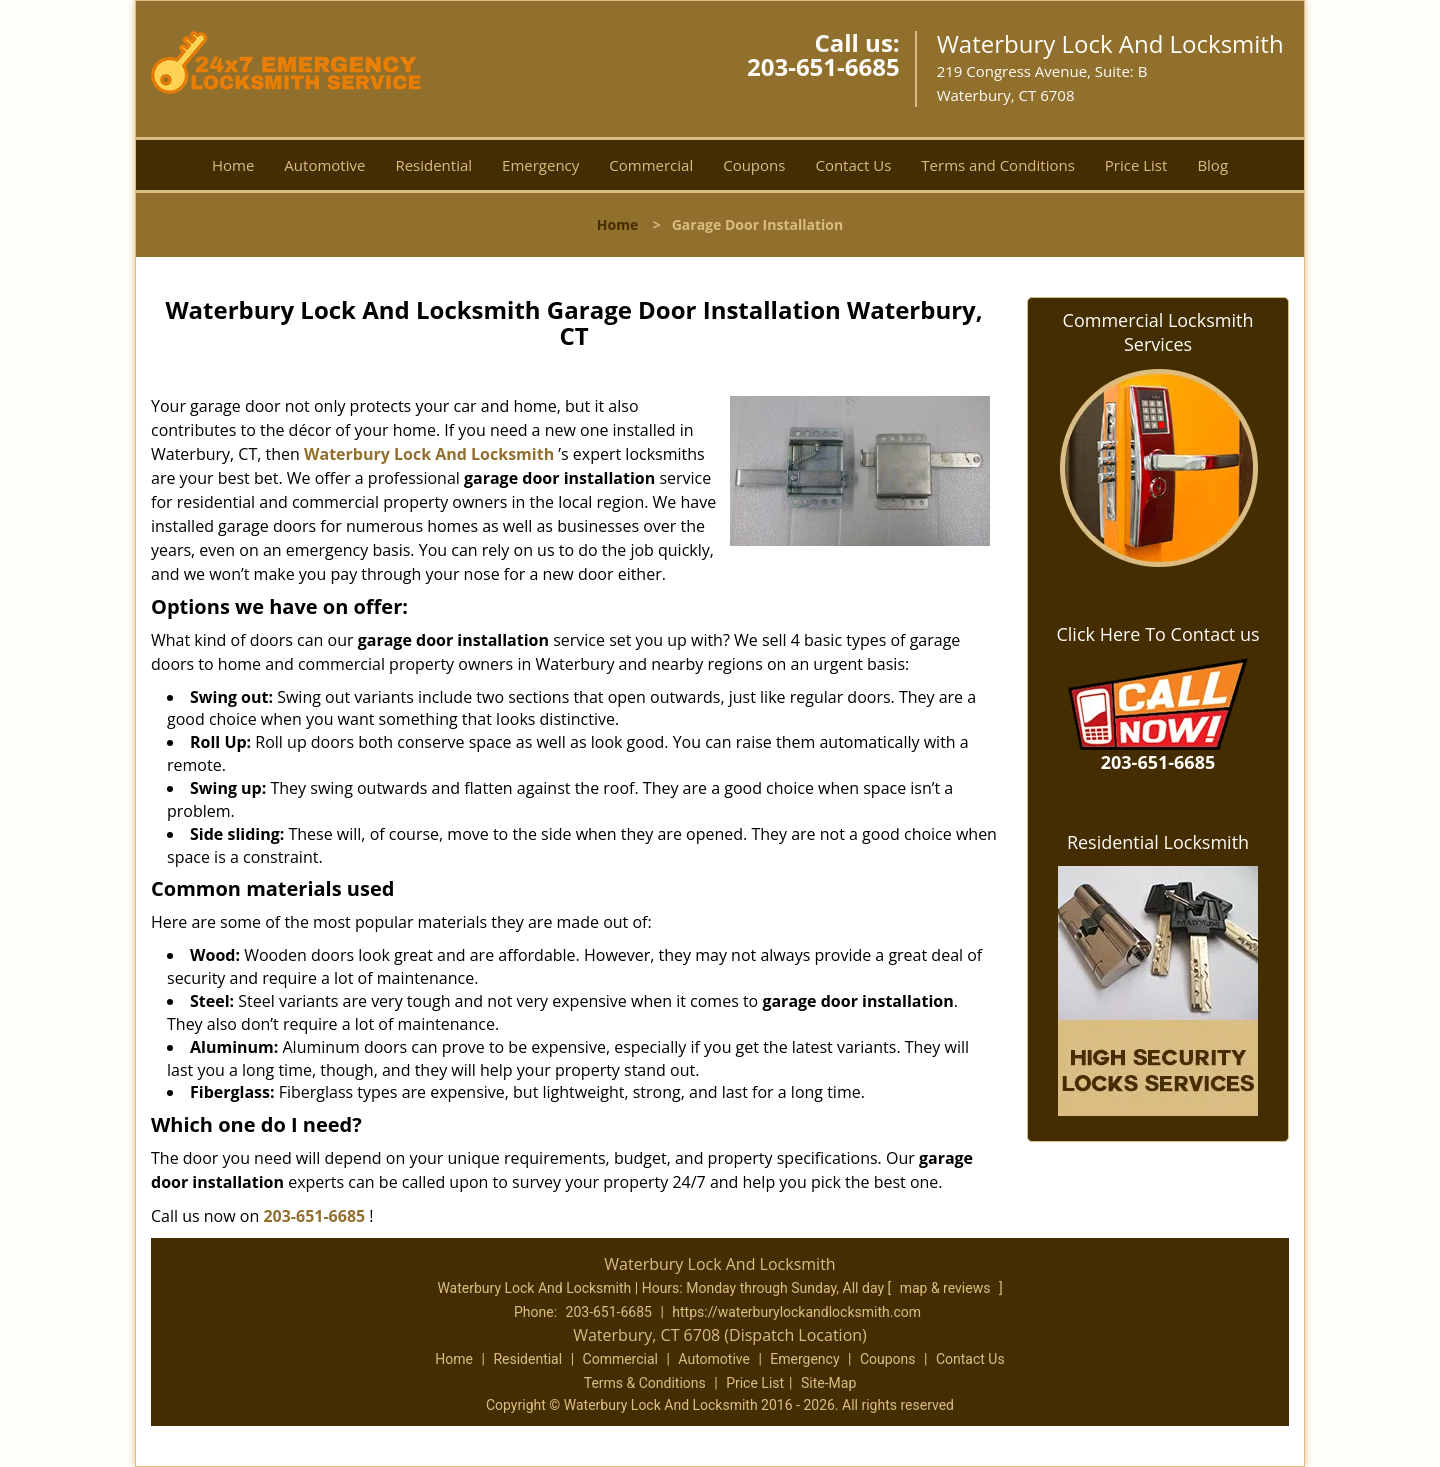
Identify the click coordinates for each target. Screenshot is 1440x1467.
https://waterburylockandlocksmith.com (796, 1312)
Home (233, 165)
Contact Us (853, 165)
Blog (1212, 165)
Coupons (754, 165)
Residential (433, 165)
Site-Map (828, 1383)
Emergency (540, 165)
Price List (1136, 165)
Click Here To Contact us (1157, 634)
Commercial (651, 165)
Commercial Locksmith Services (1158, 332)
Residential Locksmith (1158, 842)
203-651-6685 (823, 66)
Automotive (324, 165)
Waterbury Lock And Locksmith (429, 454)
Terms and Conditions (998, 165)
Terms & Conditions (645, 1383)
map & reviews (947, 1288)
